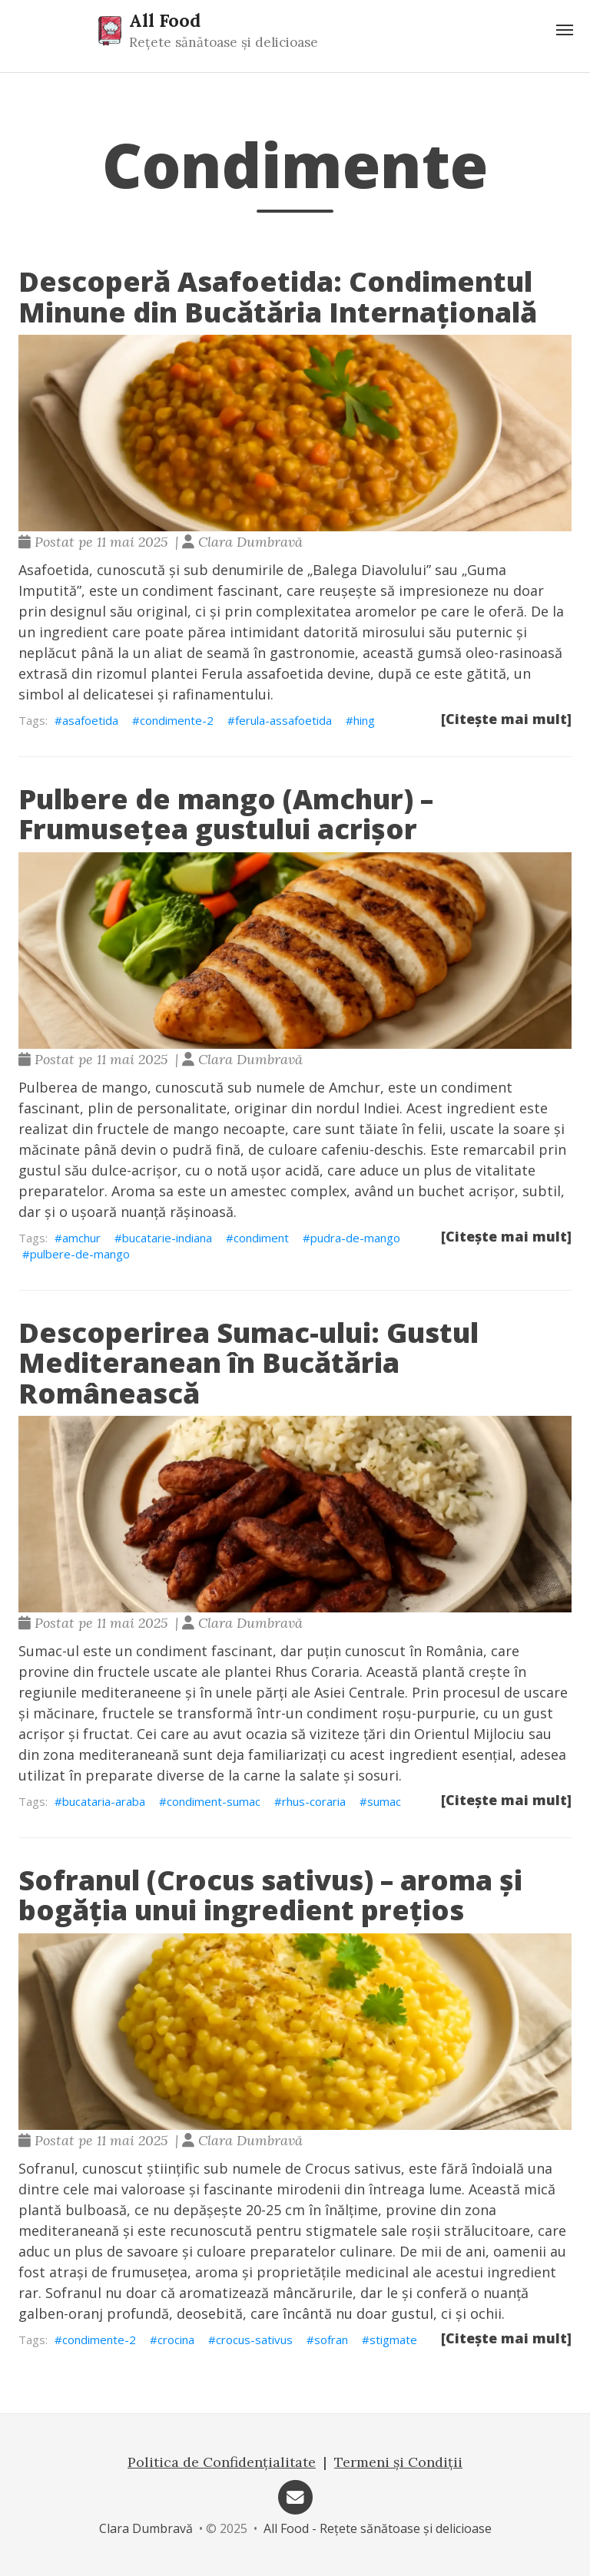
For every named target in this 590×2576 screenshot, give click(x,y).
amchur (81, 1237)
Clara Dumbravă (146, 2528)
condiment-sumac (213, 1801)
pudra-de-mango (355, 1237)
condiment (261, 1237)
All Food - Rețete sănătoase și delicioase (378, 2528)
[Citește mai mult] (506, 718)
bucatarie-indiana (167, 1237)
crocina (175, 2339)
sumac (384, 1801)
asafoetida (90, 720)
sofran (331, 2339)
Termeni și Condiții (398, 2462)
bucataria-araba (103, 1801)
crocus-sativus (254, 2339)
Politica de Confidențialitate (222, 2462)
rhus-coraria (314, 1801)
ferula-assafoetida (283, 720)
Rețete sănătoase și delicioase (223, 42)
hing (364, 720)
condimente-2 (177, 720)
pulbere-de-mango (80, 1254)
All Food (165, 19)
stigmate (393, 2339)
